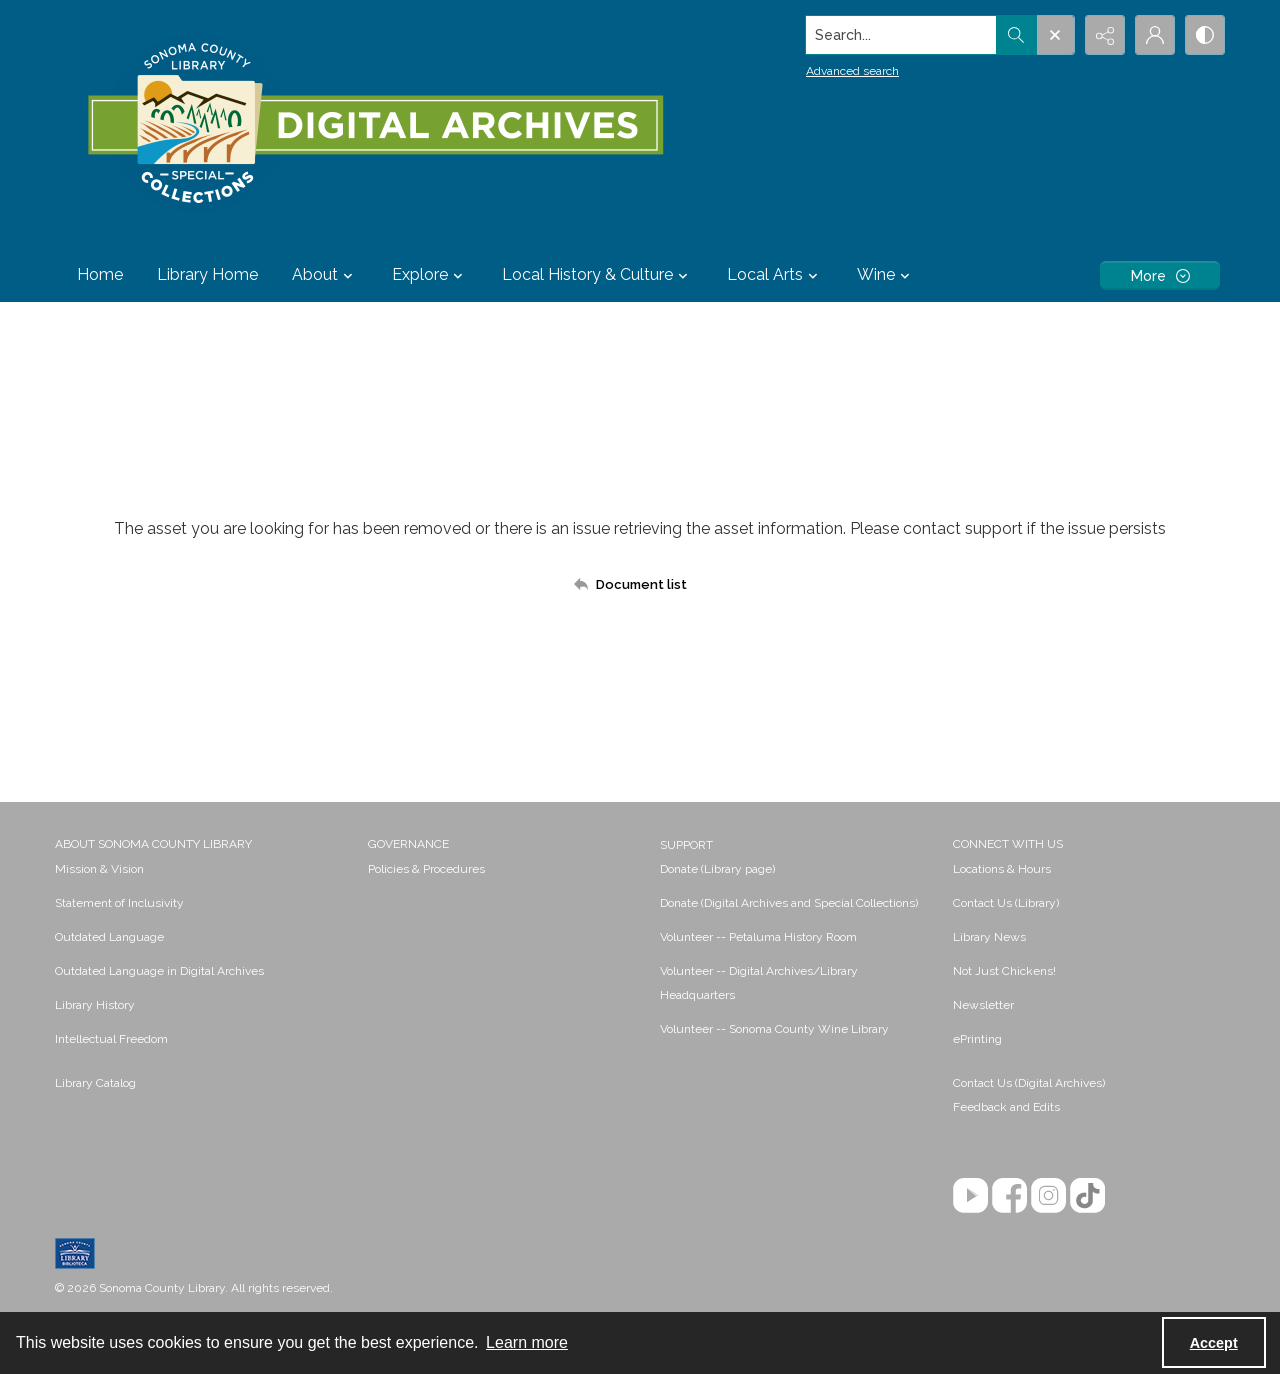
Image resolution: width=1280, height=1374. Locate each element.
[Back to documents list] (640, 584)
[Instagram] (1048, 1195)
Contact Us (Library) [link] (1006, 903)
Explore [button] (430, 275)
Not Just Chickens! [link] (1004, 971)
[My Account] (1155, 35)
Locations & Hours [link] (1002, 869)
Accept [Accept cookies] (1214, 1343)
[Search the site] (901, 35)
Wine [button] (886, 275)
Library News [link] (989, 937)
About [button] (325, 275)
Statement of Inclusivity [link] (119, 903)
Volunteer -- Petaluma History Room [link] (758, 937)
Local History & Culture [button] (597, 275)
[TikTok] (1087, 1195)
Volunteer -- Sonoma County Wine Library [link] (774, 1029)
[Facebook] (1009, 1195)
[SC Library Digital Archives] (374, 124)
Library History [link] (95, 1005)
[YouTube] (970, 1195)
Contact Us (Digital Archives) (1029, 1083)
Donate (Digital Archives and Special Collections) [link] (789, 903)
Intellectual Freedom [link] (111, 1039)
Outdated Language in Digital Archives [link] (159, 971)
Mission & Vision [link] (99, 869)
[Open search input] (1055, 35)
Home (100, 274)
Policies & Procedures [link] (426, 869)
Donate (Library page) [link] (717, 869)
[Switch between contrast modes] (1205, 35)
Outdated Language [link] (109, 937)
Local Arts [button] (775, 275)
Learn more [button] (527, 1342)
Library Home (207, 274)
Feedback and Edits (1006, 1107)
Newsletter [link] (983, 1005)
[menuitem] (201, 868)
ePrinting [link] (977, 1039)
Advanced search (852, 71)
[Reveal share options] (1105, 35)
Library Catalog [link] (95, 1083)
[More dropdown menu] (1160, 275)
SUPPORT (686, 845)
